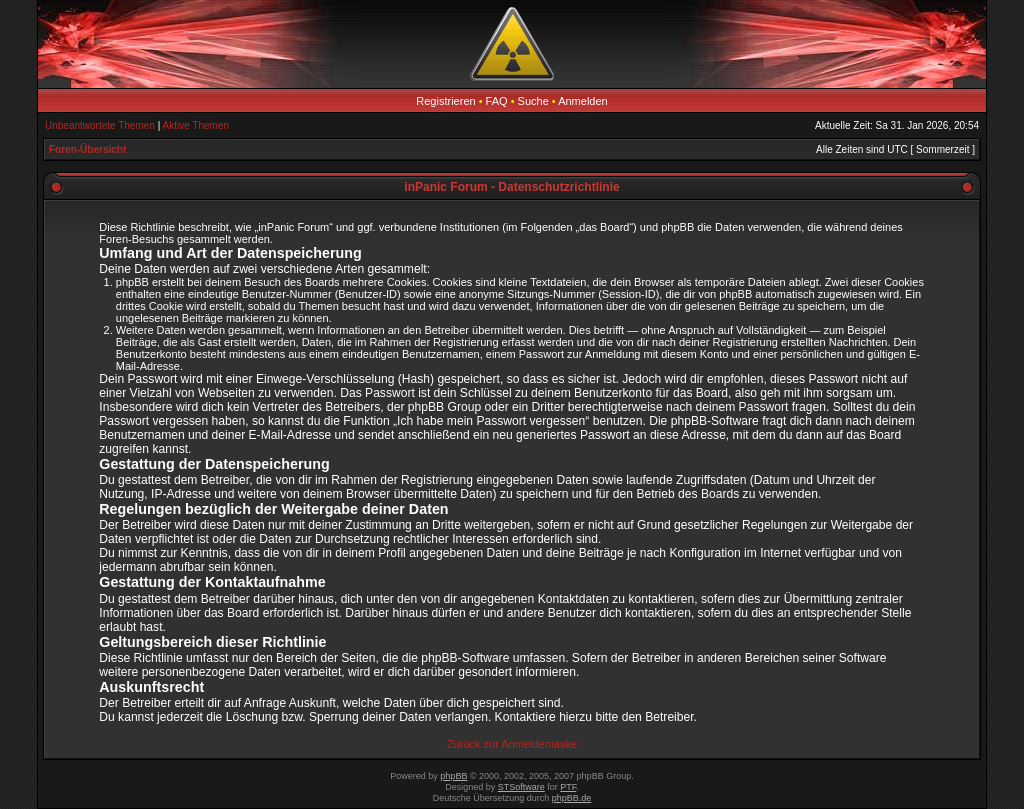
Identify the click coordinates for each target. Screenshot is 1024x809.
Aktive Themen (196, 125)
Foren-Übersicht (87, 149)
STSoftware (521, 787)
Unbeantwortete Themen (100, 125)
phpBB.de (572, 798)
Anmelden (583, 101)
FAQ (497, 101)
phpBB (453, 776)
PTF (568, 787)
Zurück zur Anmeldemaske (512, 744)
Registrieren (445, 101)
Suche (533, 101)
